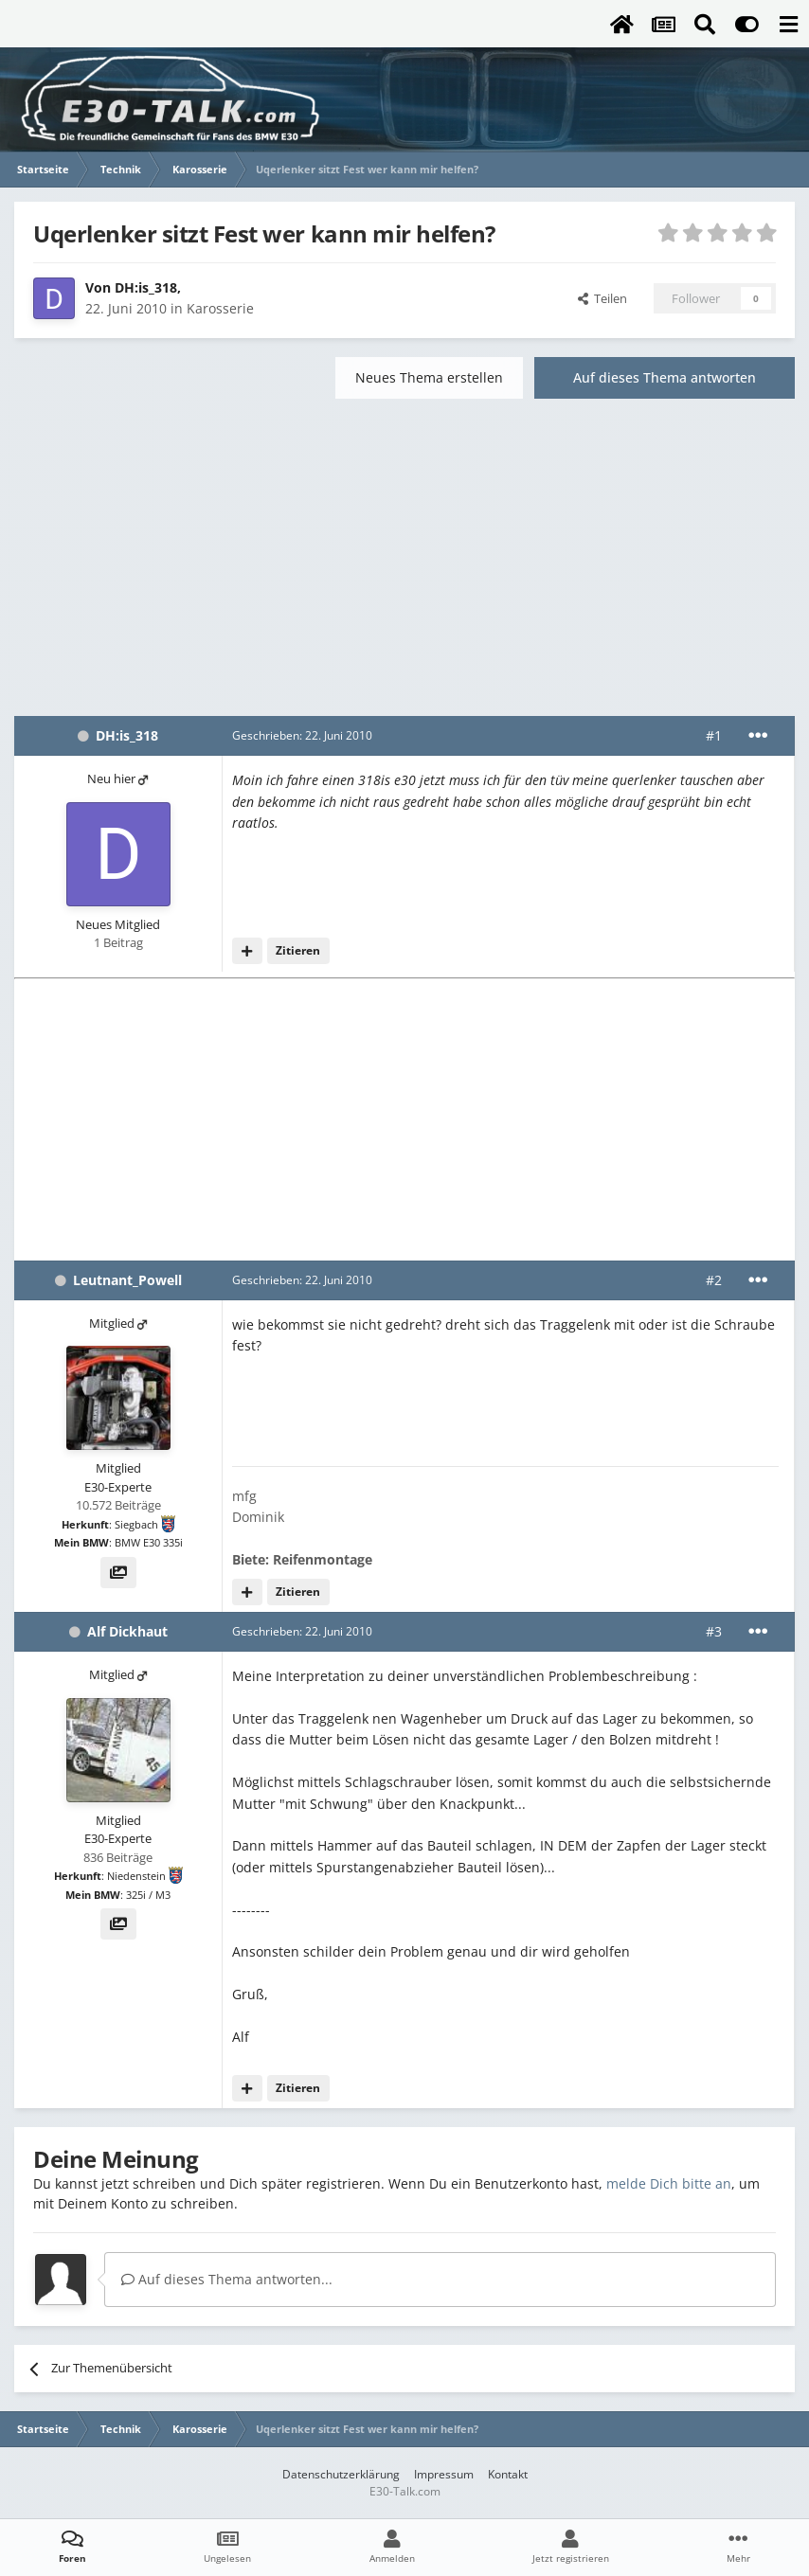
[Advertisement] (404, 564)
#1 (714, 735)
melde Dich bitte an (668, 2183)
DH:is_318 (146, 287)
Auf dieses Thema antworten (664, 377)
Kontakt (508, 2474)
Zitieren (298, 950)
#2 (714, 1280)
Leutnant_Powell (127, 1280)
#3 (714, 1631)
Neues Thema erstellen (429, 377)
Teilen (602, 298)
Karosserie (220, 308)
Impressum (444, 2474)
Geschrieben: (302, 735)
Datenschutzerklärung (341, 2474)
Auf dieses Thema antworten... (227, 2279)
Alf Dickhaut (127, 1631)
